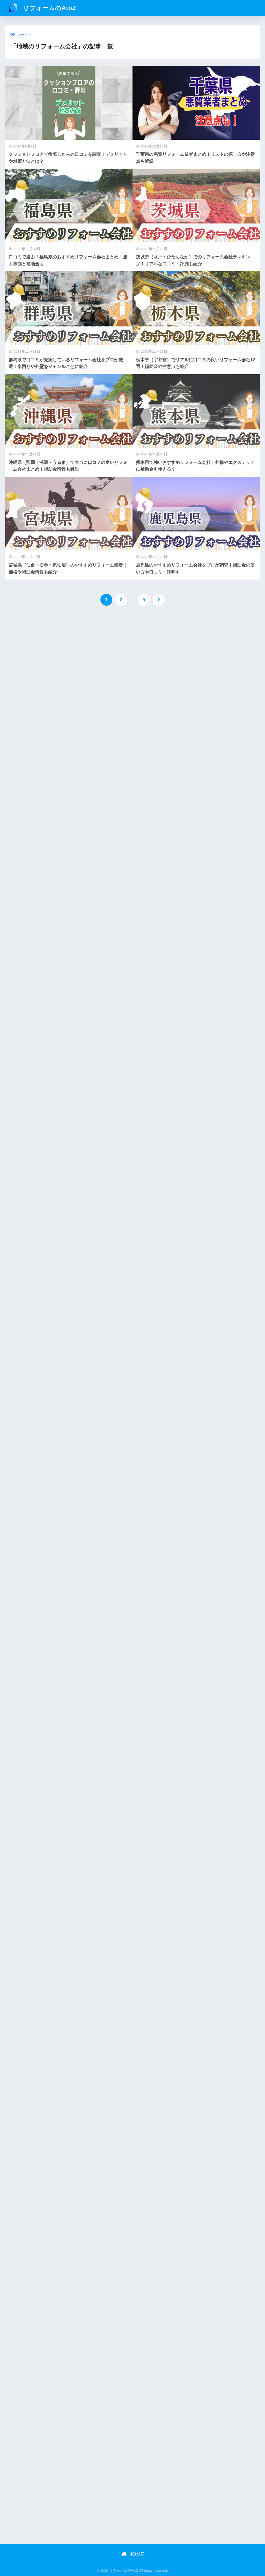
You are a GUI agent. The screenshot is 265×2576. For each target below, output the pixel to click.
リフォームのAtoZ (41, 8)
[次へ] (159, 600)
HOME (132, 2554)
